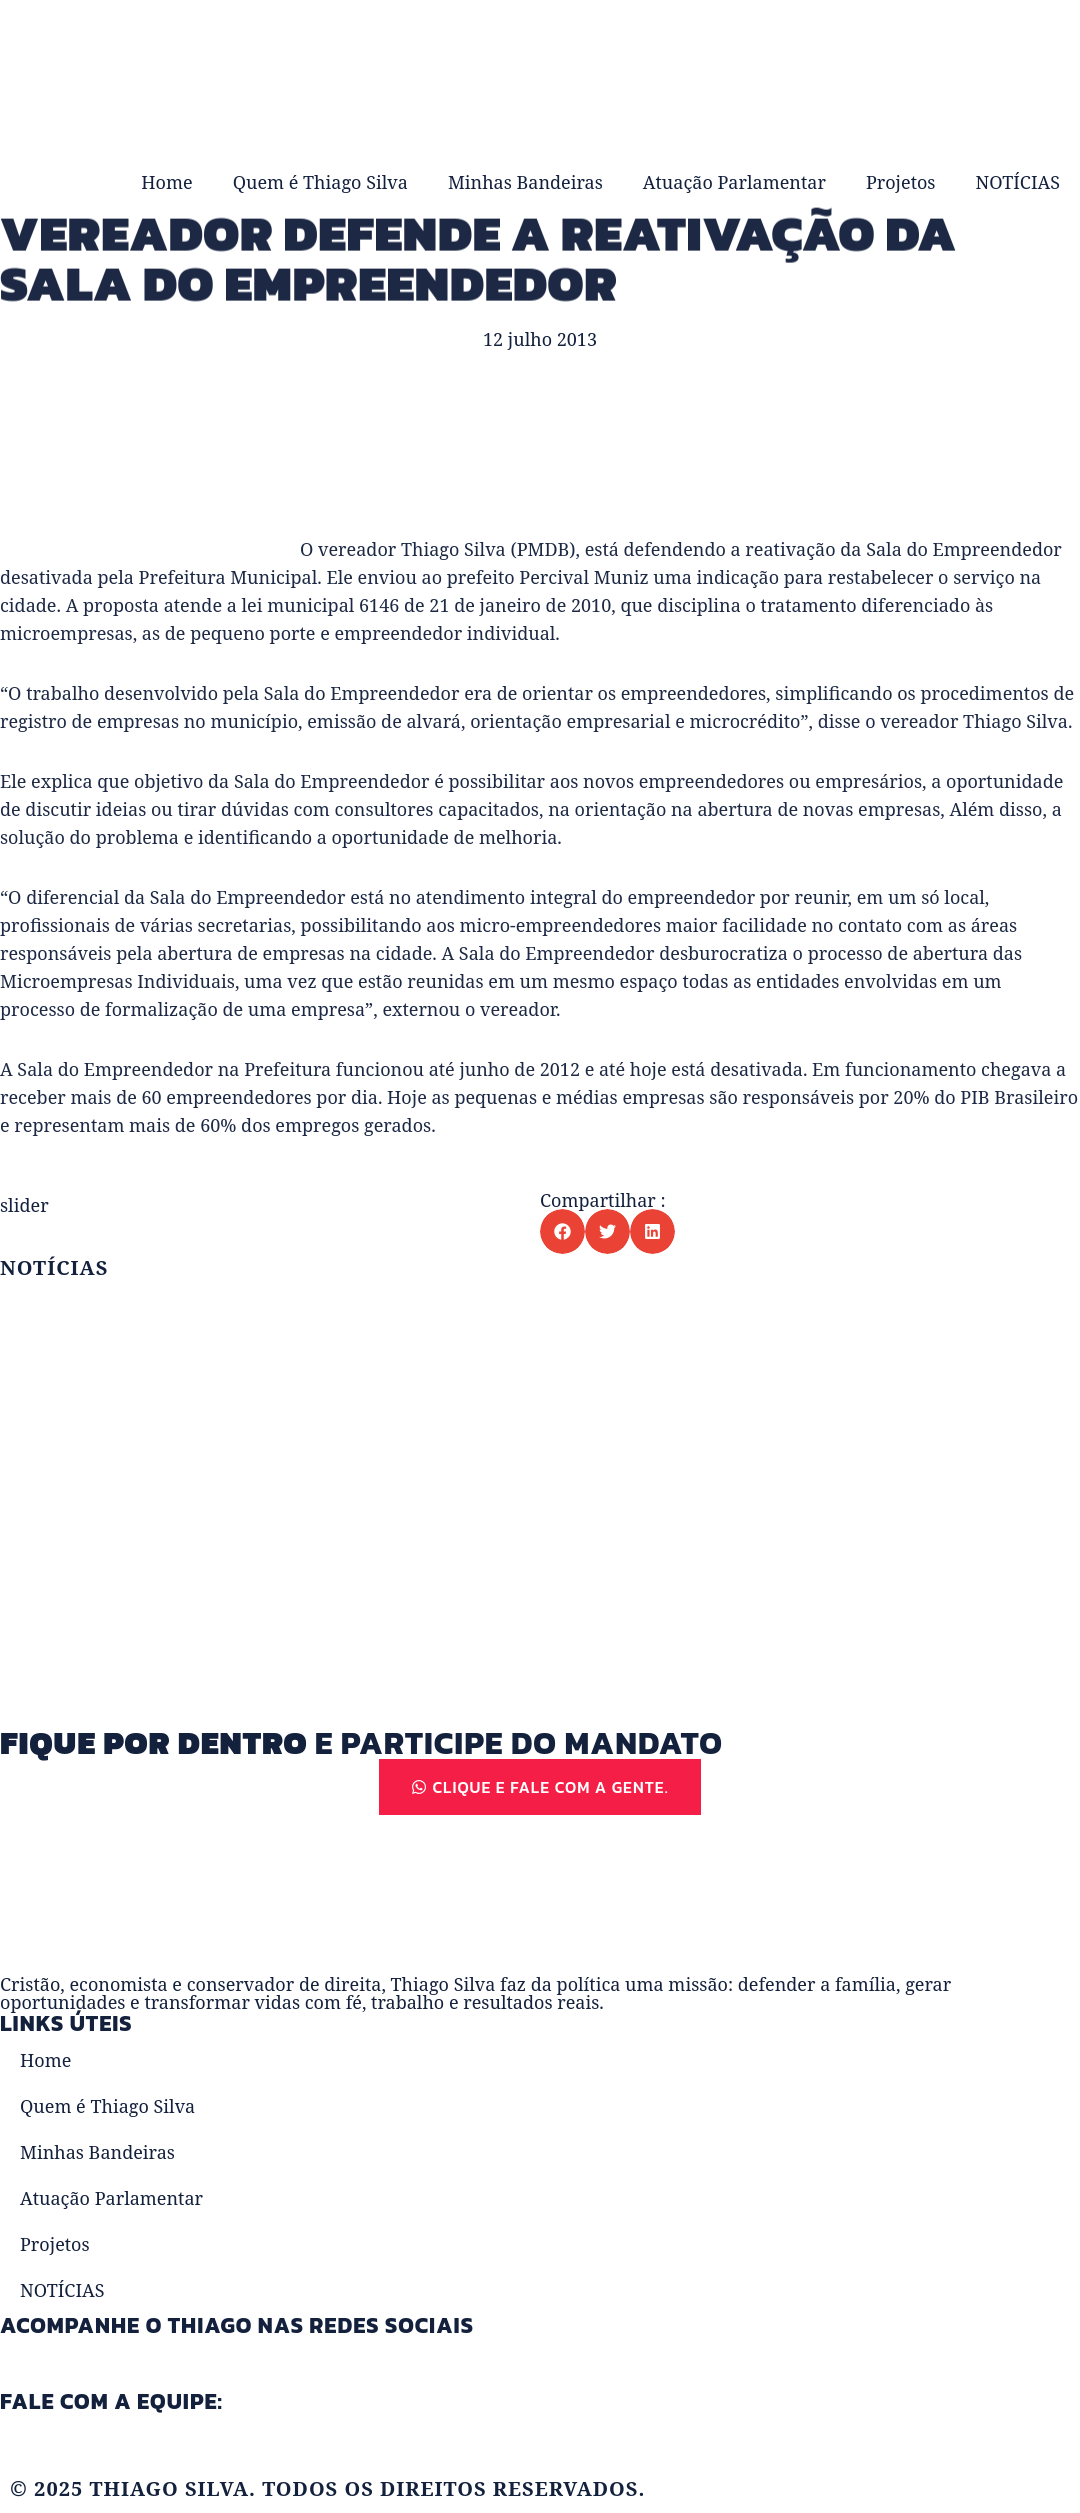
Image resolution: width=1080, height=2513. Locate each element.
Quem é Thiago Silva (320, 182)
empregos (317, 1125)
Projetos (901, 182)
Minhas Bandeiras (525, 182)
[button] (562, 1231)
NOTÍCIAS (1017, 182)
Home (166, 182)
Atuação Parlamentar (734, 182)
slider (24, 1205)
